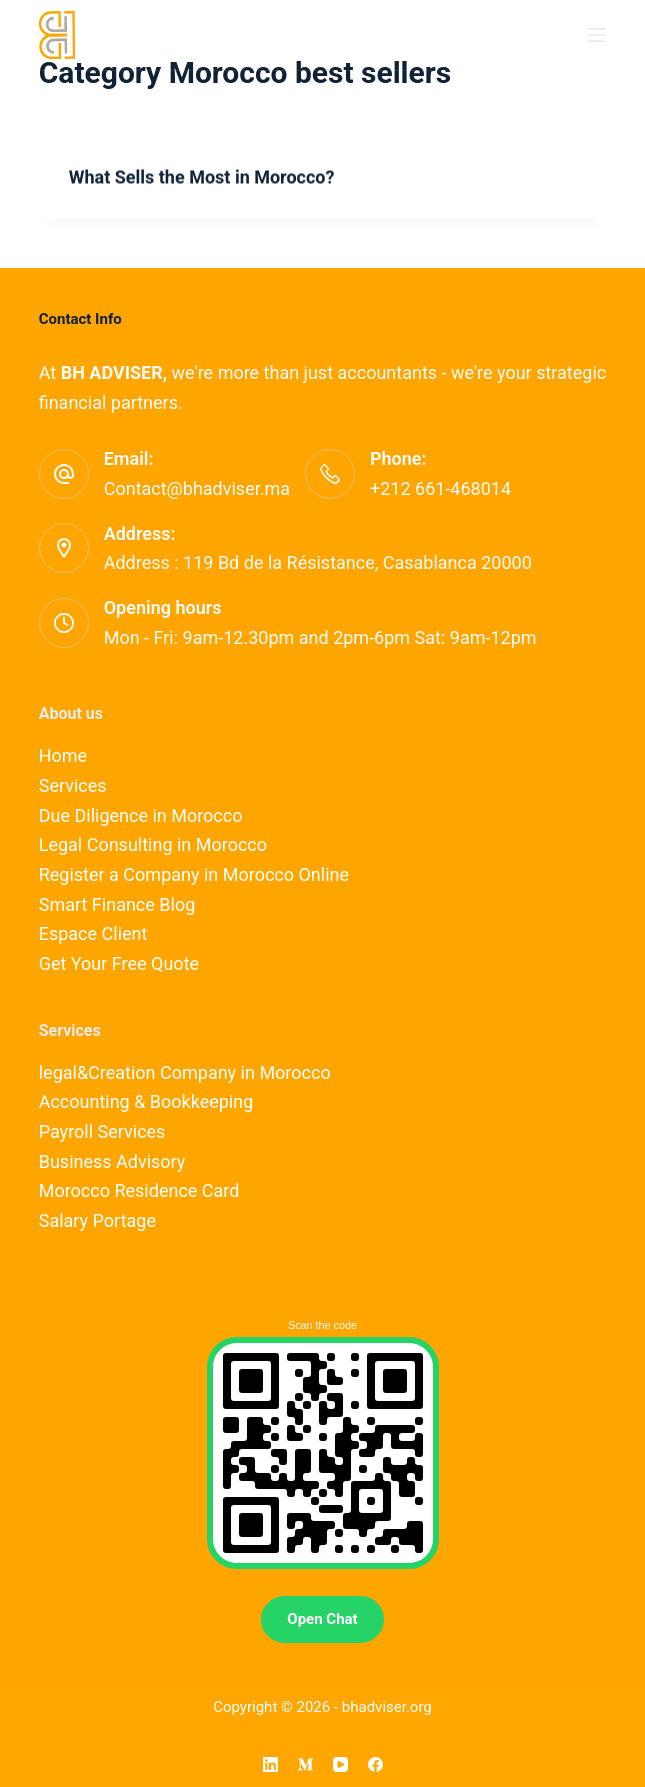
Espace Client (93, 933)
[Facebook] (375, 1764)
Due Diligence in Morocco (141, 815)
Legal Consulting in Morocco (153, 844)
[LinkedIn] (270, 1764)
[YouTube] (340, 1764)
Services (73, 785)
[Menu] (597, 35)
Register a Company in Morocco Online (194, 874)
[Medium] (305, 1764)
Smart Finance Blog (117, 904)
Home (63, 755)
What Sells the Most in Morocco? (202, 177)
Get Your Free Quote (119, 963)
